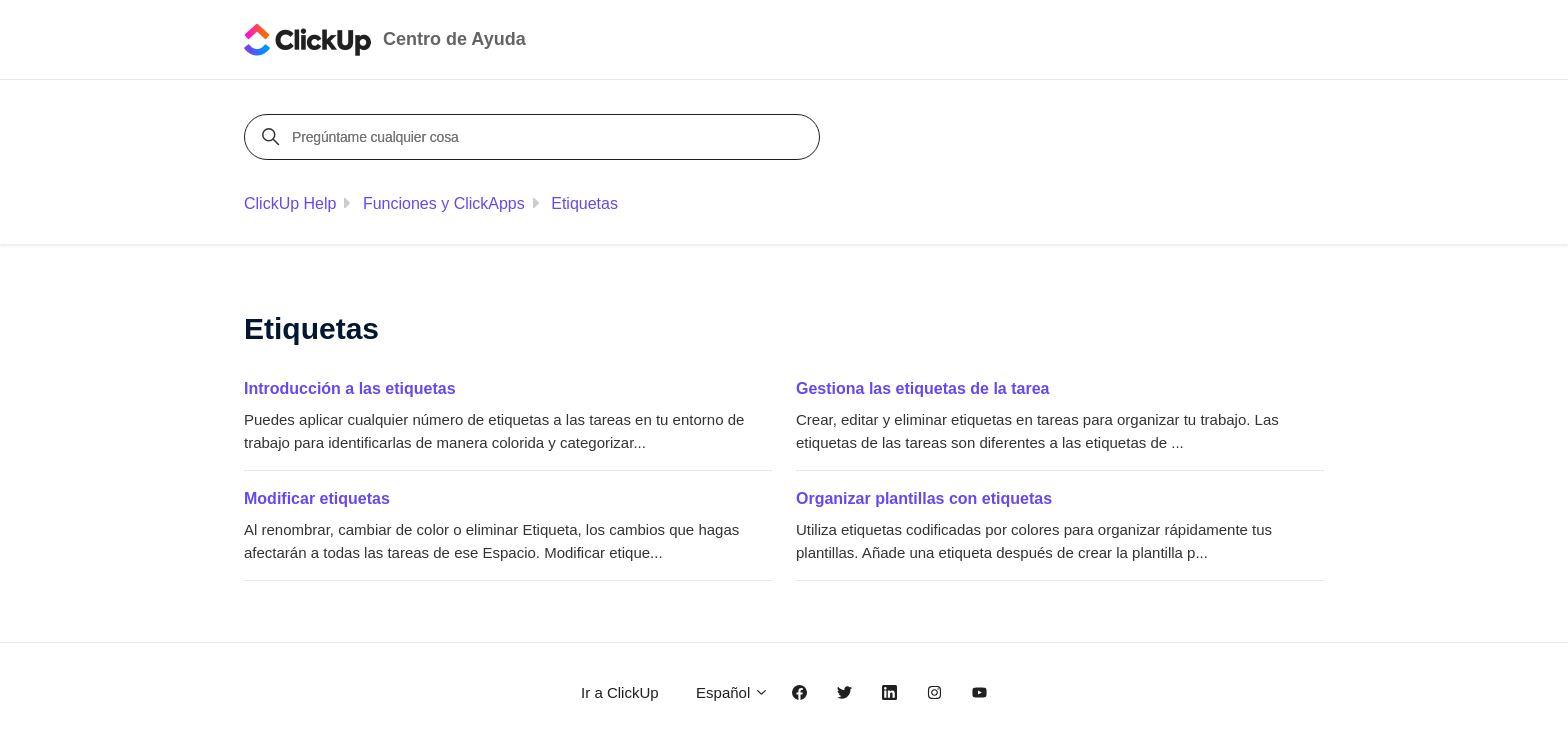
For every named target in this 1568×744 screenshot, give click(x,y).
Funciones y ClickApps (444, 203)
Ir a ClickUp (620, 692)
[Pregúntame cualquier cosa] (535, 137)
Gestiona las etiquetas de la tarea (922, 388)
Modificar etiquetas (317, 498)
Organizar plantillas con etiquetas (924, 498)
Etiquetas (584, 203)
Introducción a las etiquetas (350, 388)
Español (732, 692)
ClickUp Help (290, 203)
